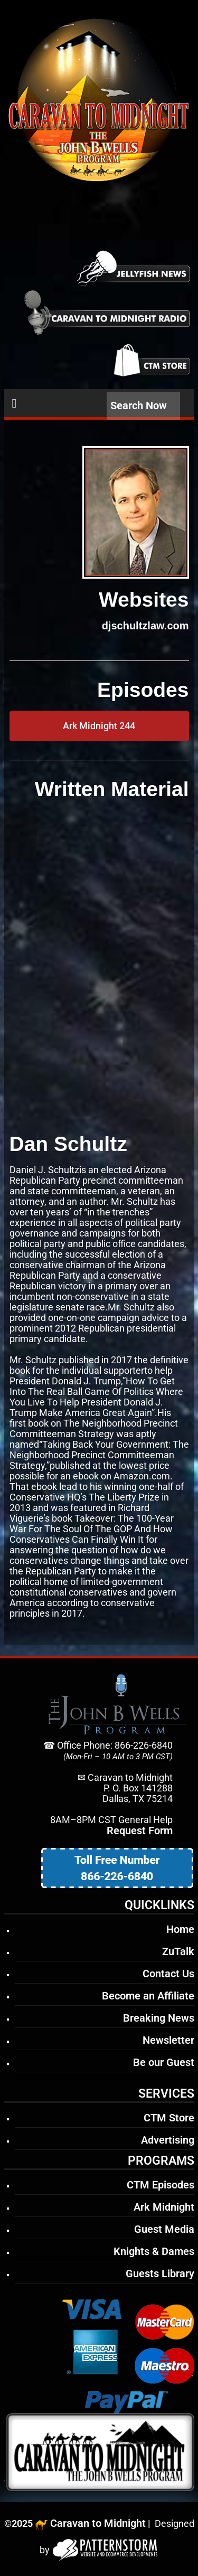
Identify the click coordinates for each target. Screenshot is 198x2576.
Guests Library (160, 2273)
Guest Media (164, 2229)
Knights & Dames (154, 2251)
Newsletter (168, 2040)
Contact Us (168, 1973)
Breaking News (158, 2018)
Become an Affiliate (148, 1995)
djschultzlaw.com (145, 625)
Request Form (140, 1830)
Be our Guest (163, 2062)
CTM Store (169, 2117)
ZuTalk (178, 1951)
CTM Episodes (160, 2184)
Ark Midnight (164, 2207)
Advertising (167, 2140)
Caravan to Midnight (98, 2523)
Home (180, 1929)
